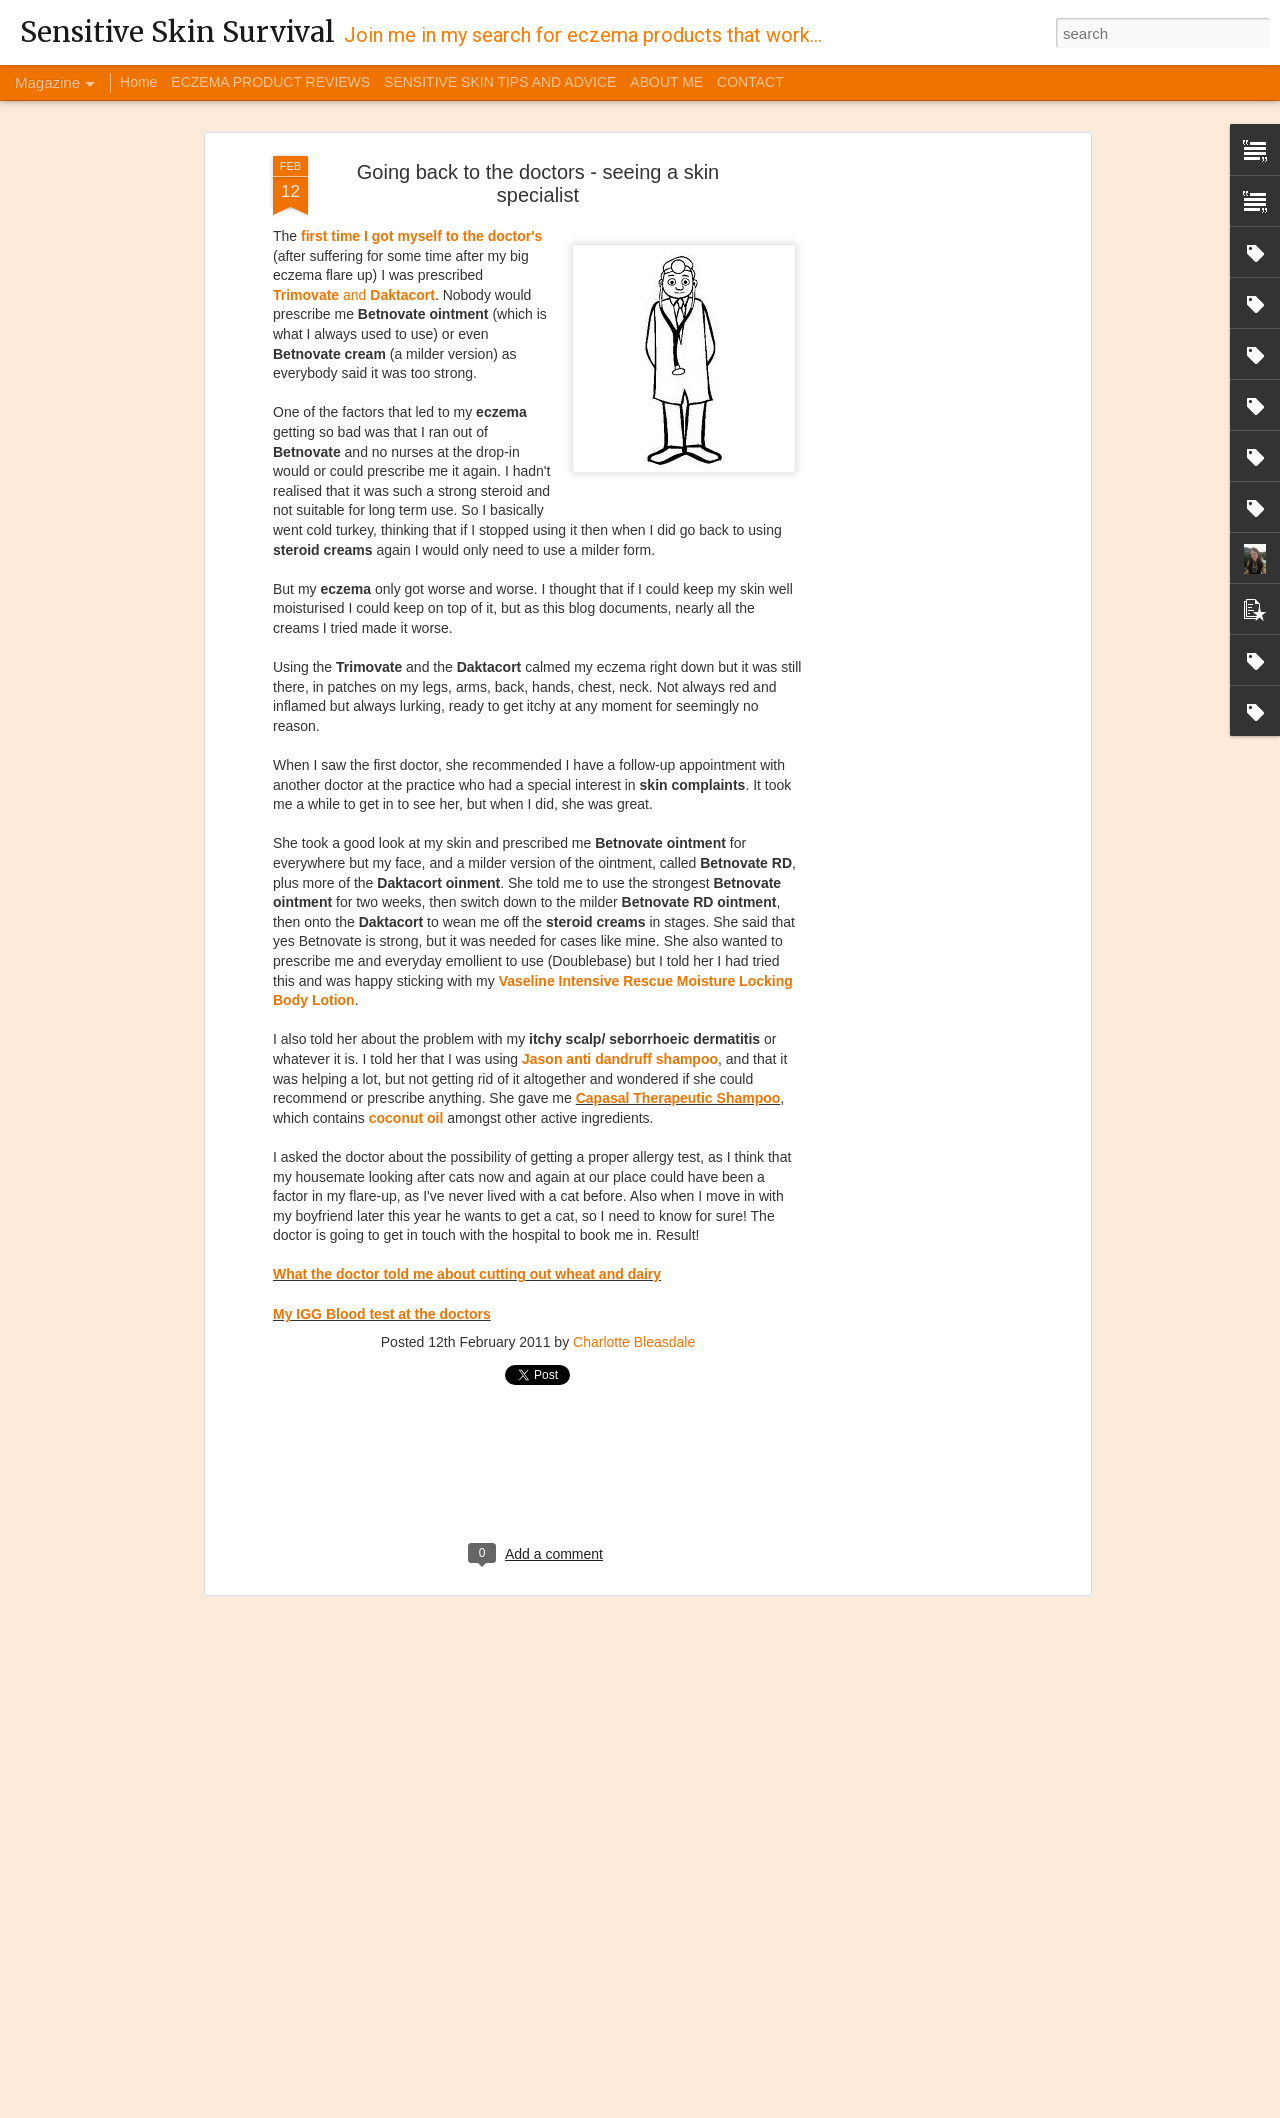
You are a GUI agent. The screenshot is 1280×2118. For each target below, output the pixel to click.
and (354, 151)
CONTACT (750, 82)
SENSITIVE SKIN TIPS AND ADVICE (500, 82)
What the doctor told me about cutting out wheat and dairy (467, 1131)
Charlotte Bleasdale (634, 1199)
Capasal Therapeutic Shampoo (678, 955)
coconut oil (406, 974)
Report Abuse (892, 2107)
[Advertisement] (913, 327)
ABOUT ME (666, 82)
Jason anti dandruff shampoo (620, 915)
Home (138, 82)
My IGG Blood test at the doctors (382, 1170)
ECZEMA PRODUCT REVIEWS (270, 82)
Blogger (834, 2107)
